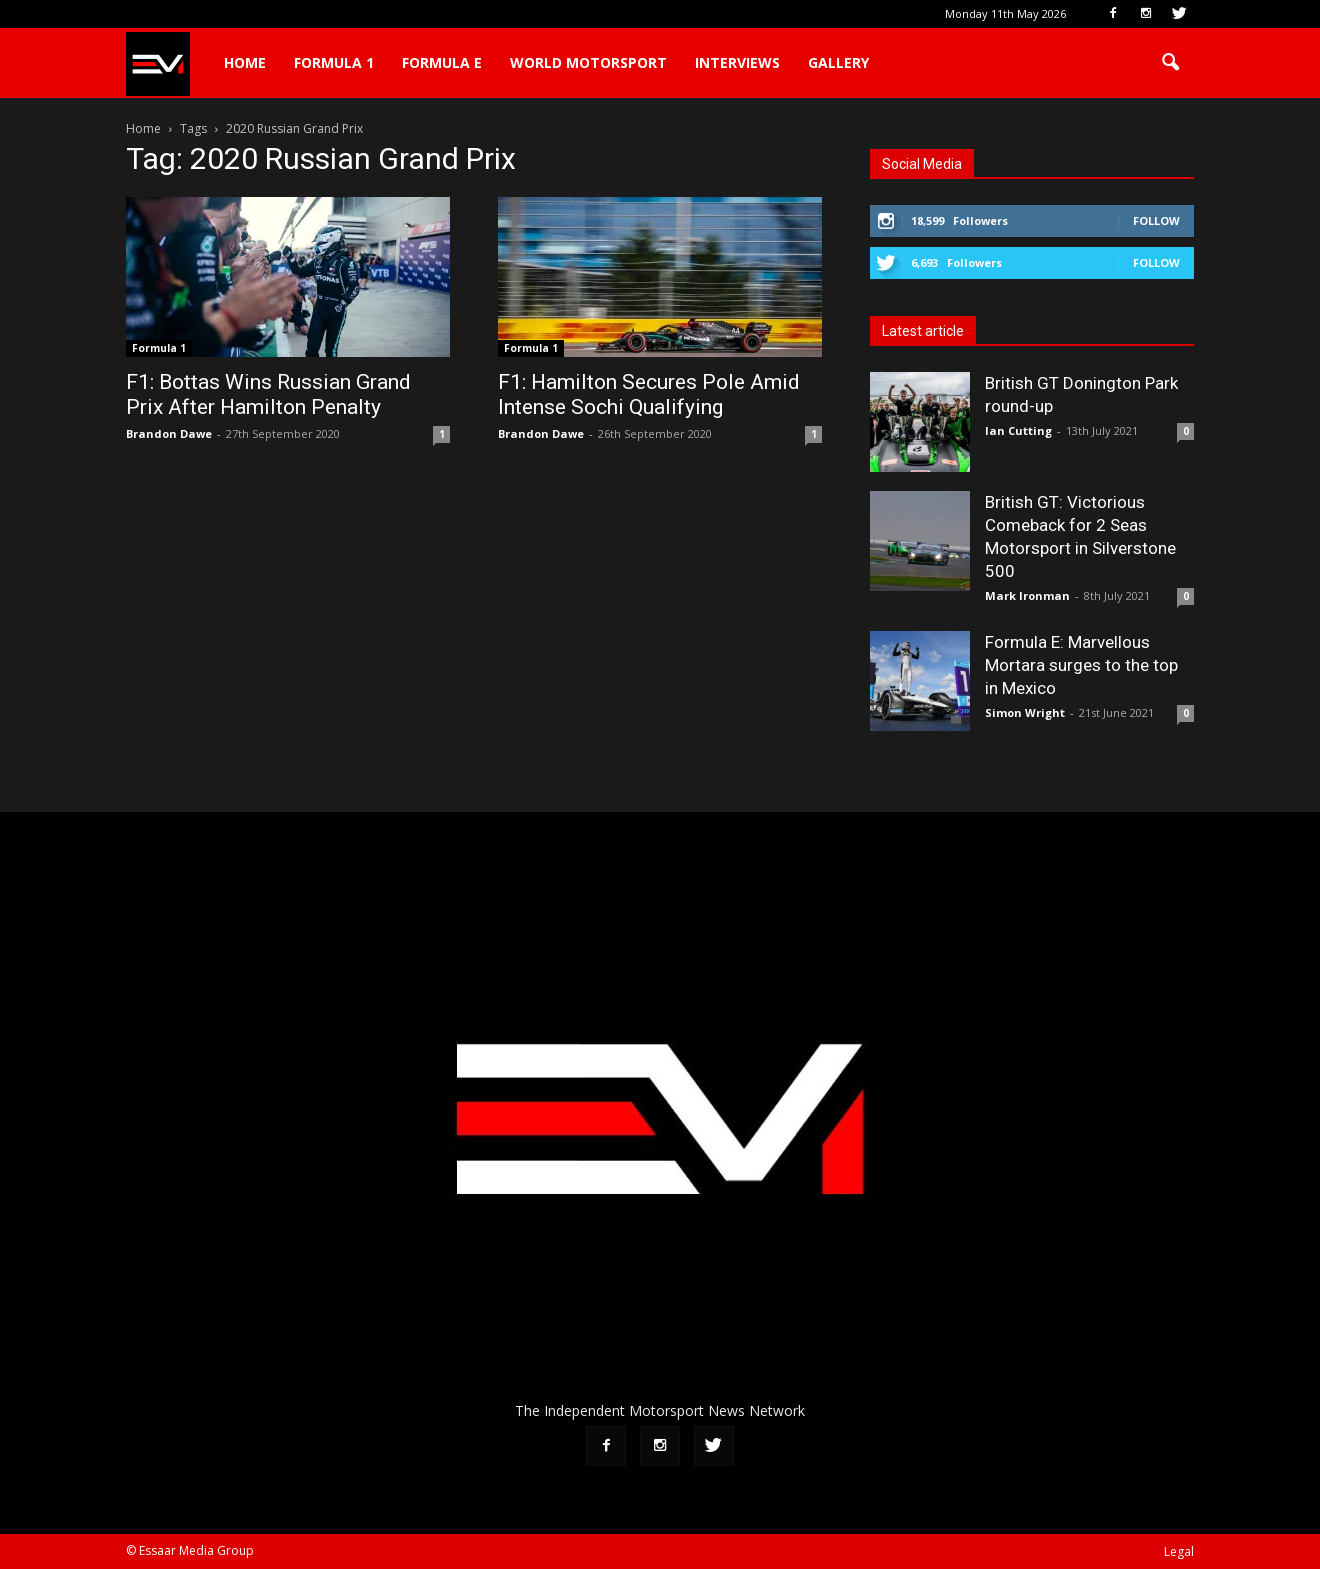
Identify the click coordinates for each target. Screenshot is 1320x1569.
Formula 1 (334, 62)
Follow (1156, 220)
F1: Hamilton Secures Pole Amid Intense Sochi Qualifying (649, 394)
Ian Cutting (1018, 430)
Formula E (442, 62)
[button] (1170, 63)
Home (245, 62)
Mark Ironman (1027, 595)
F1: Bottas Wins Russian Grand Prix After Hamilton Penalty (268, 394)
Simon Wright (1025, 712)
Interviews (737, 62)
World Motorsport (588, 62)
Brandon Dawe (169, 433)
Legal (1179, 1551)
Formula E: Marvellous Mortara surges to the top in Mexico (1081, 665)
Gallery (838, 62)
